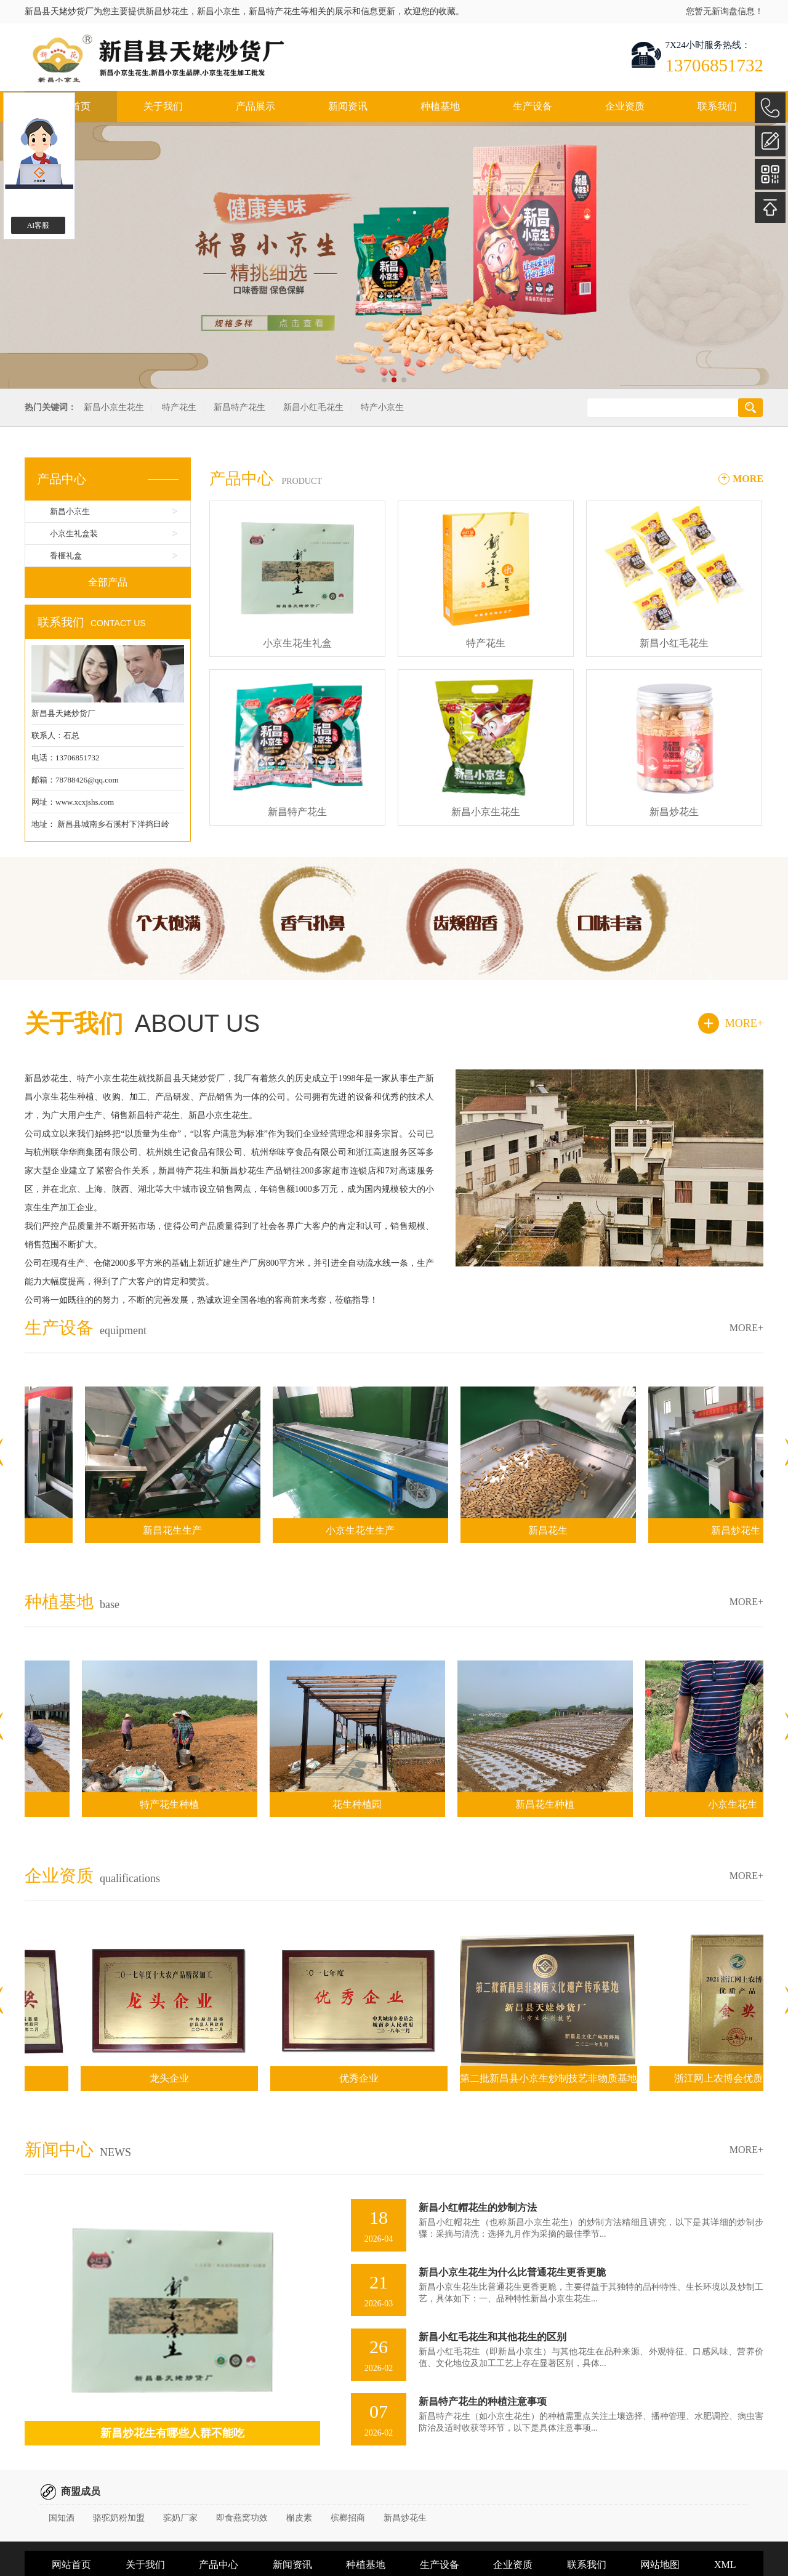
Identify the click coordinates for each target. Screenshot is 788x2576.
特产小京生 (382, 407)
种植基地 (440, 106)
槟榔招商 (348, 2517)
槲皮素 (299, 2517)
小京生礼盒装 (74, 533)
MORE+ (744, 1023)
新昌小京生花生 (114, 407)
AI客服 (38, 225)
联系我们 (717, 106)
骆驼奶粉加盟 (119, 2517)
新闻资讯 (348, 106)
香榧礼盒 (66, 555)
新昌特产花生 (239, 407)
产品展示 (255, 106)
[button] (384, 379)
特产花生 (179, 407)
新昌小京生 (70, 511)
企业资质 (625, 106)
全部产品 (107, 582)
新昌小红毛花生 (313, 407)
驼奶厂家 (180, 2517)
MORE (748, 478)
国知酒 (61, 2517)
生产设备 (532, 106)
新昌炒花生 (166, 11)
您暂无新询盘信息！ (724, 11)
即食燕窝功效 (242, 2517)
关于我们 (163, 106)
